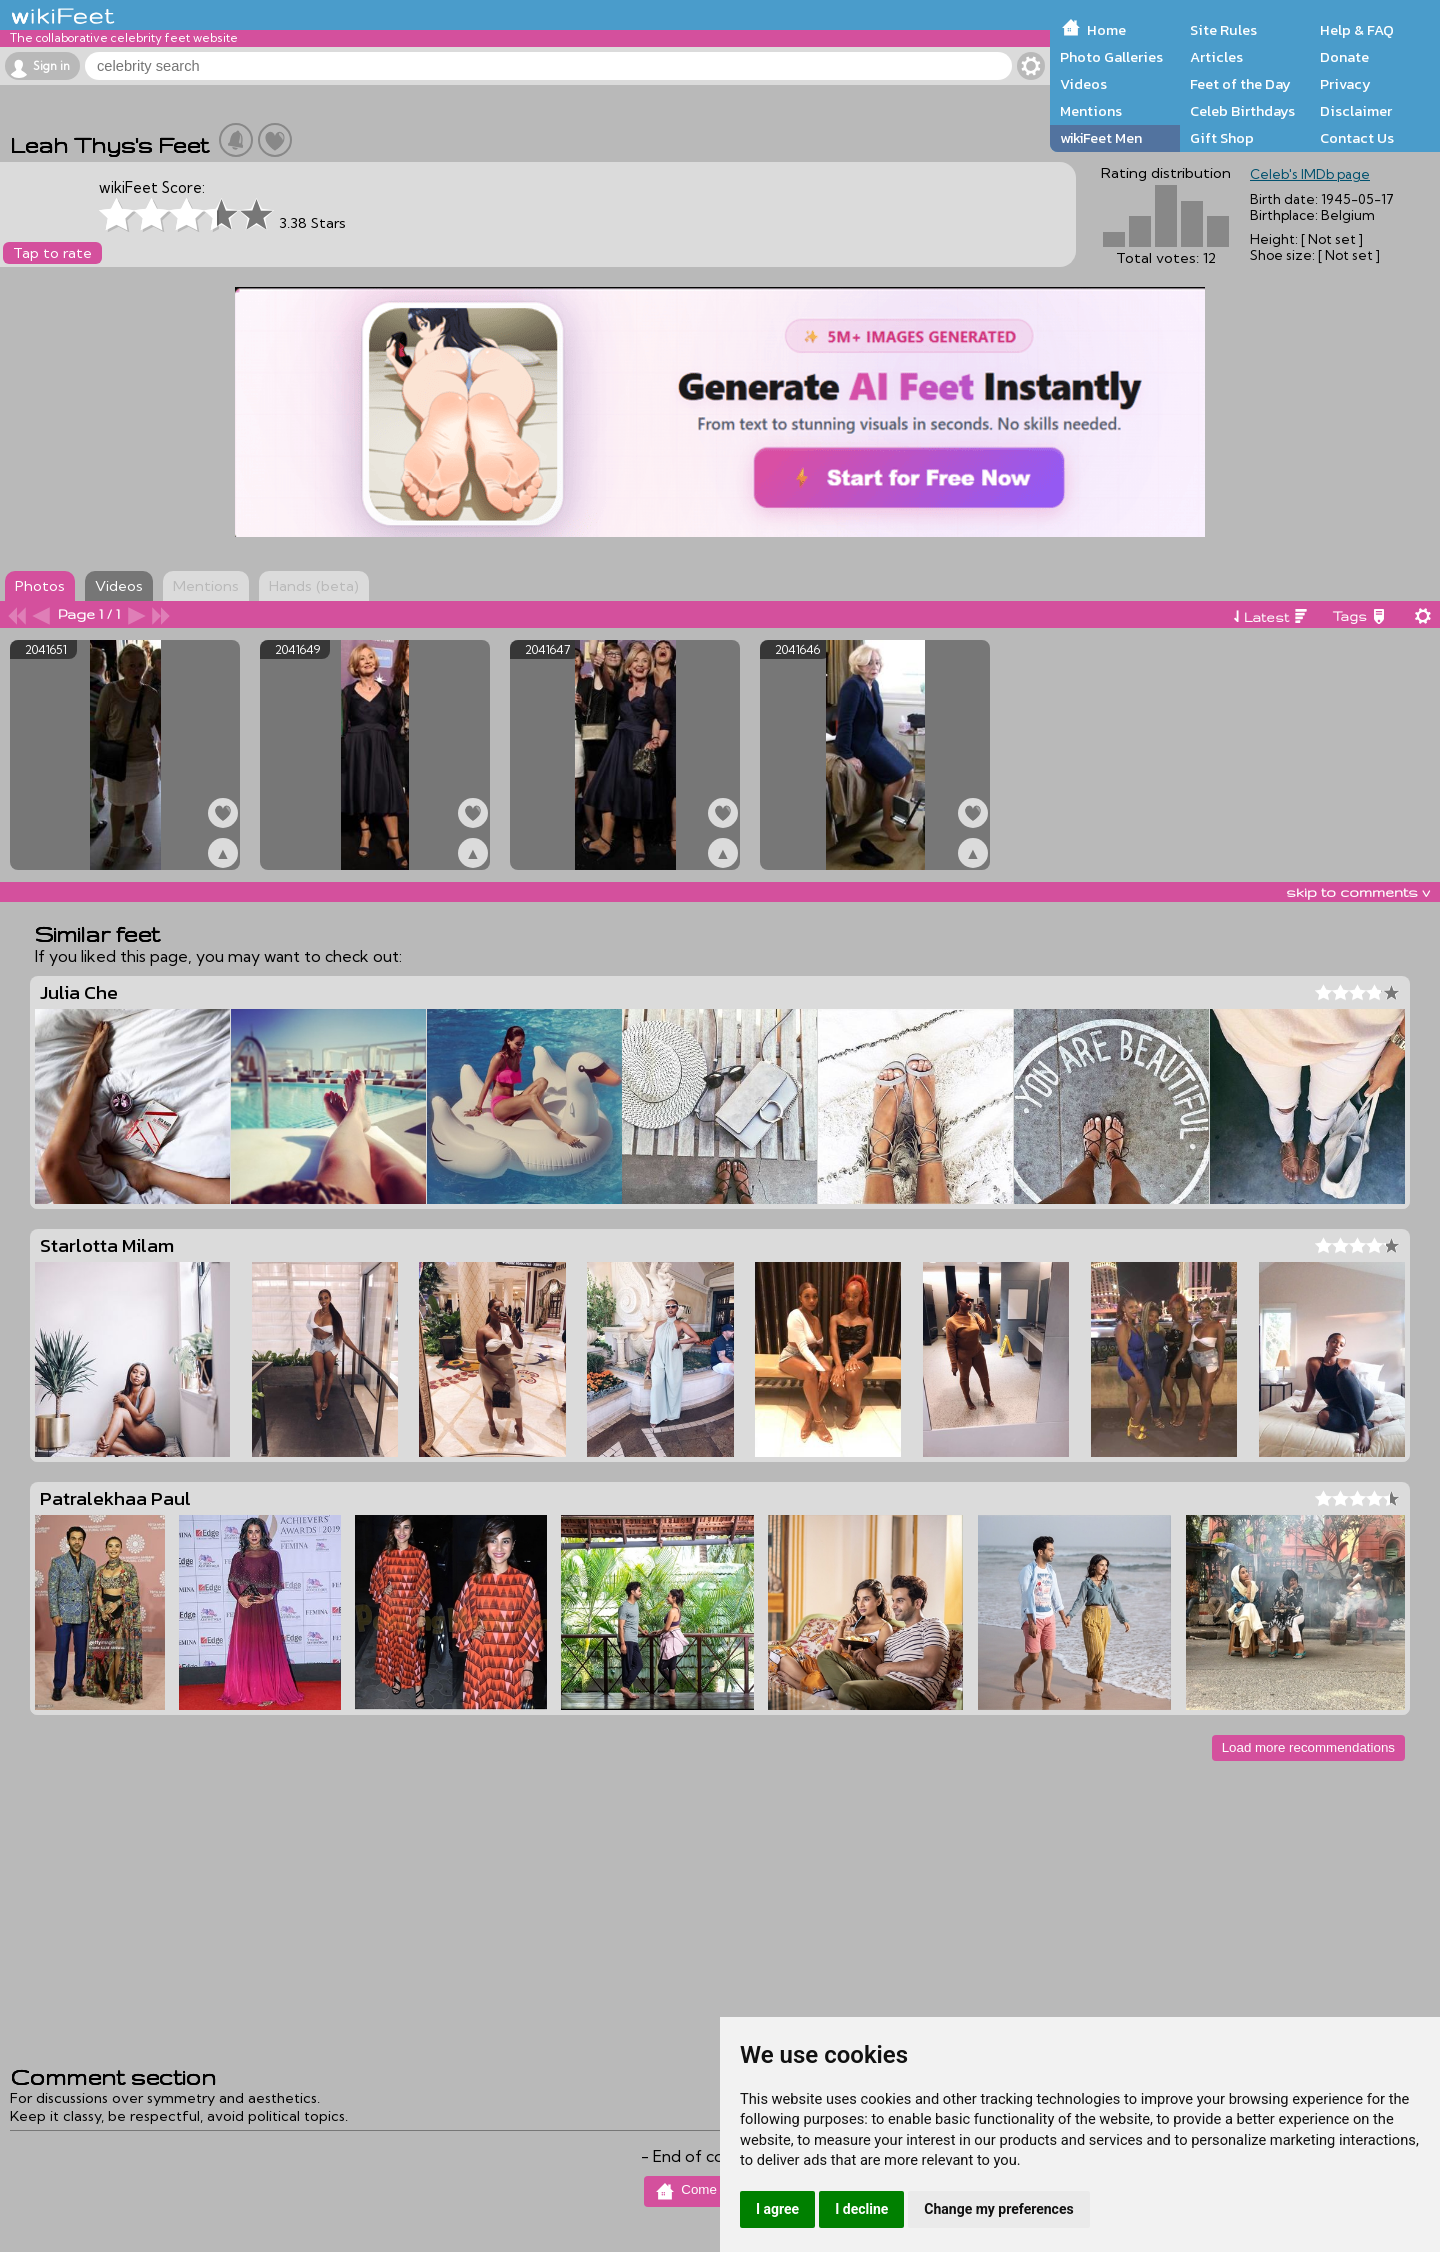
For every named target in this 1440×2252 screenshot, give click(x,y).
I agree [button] (777, 2209)
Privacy (1345, 84)
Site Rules (1223, 30)
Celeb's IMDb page (1310, 174)
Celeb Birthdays (1242, 111)
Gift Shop (1222, 138)
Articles (1216, 57)
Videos (1083, 84)
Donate (1344, 57)
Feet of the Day (1240, 84)
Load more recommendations (1308, 1747)
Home (1106, 30)
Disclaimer (1356, 111)
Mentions (1091, 111)
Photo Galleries (1111, 57)
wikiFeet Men (1101, 138)
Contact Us (1357, 138)
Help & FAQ (1357, 30)
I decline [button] (861, 2209)
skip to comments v (1358, 892)
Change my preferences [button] (998, 2209)
